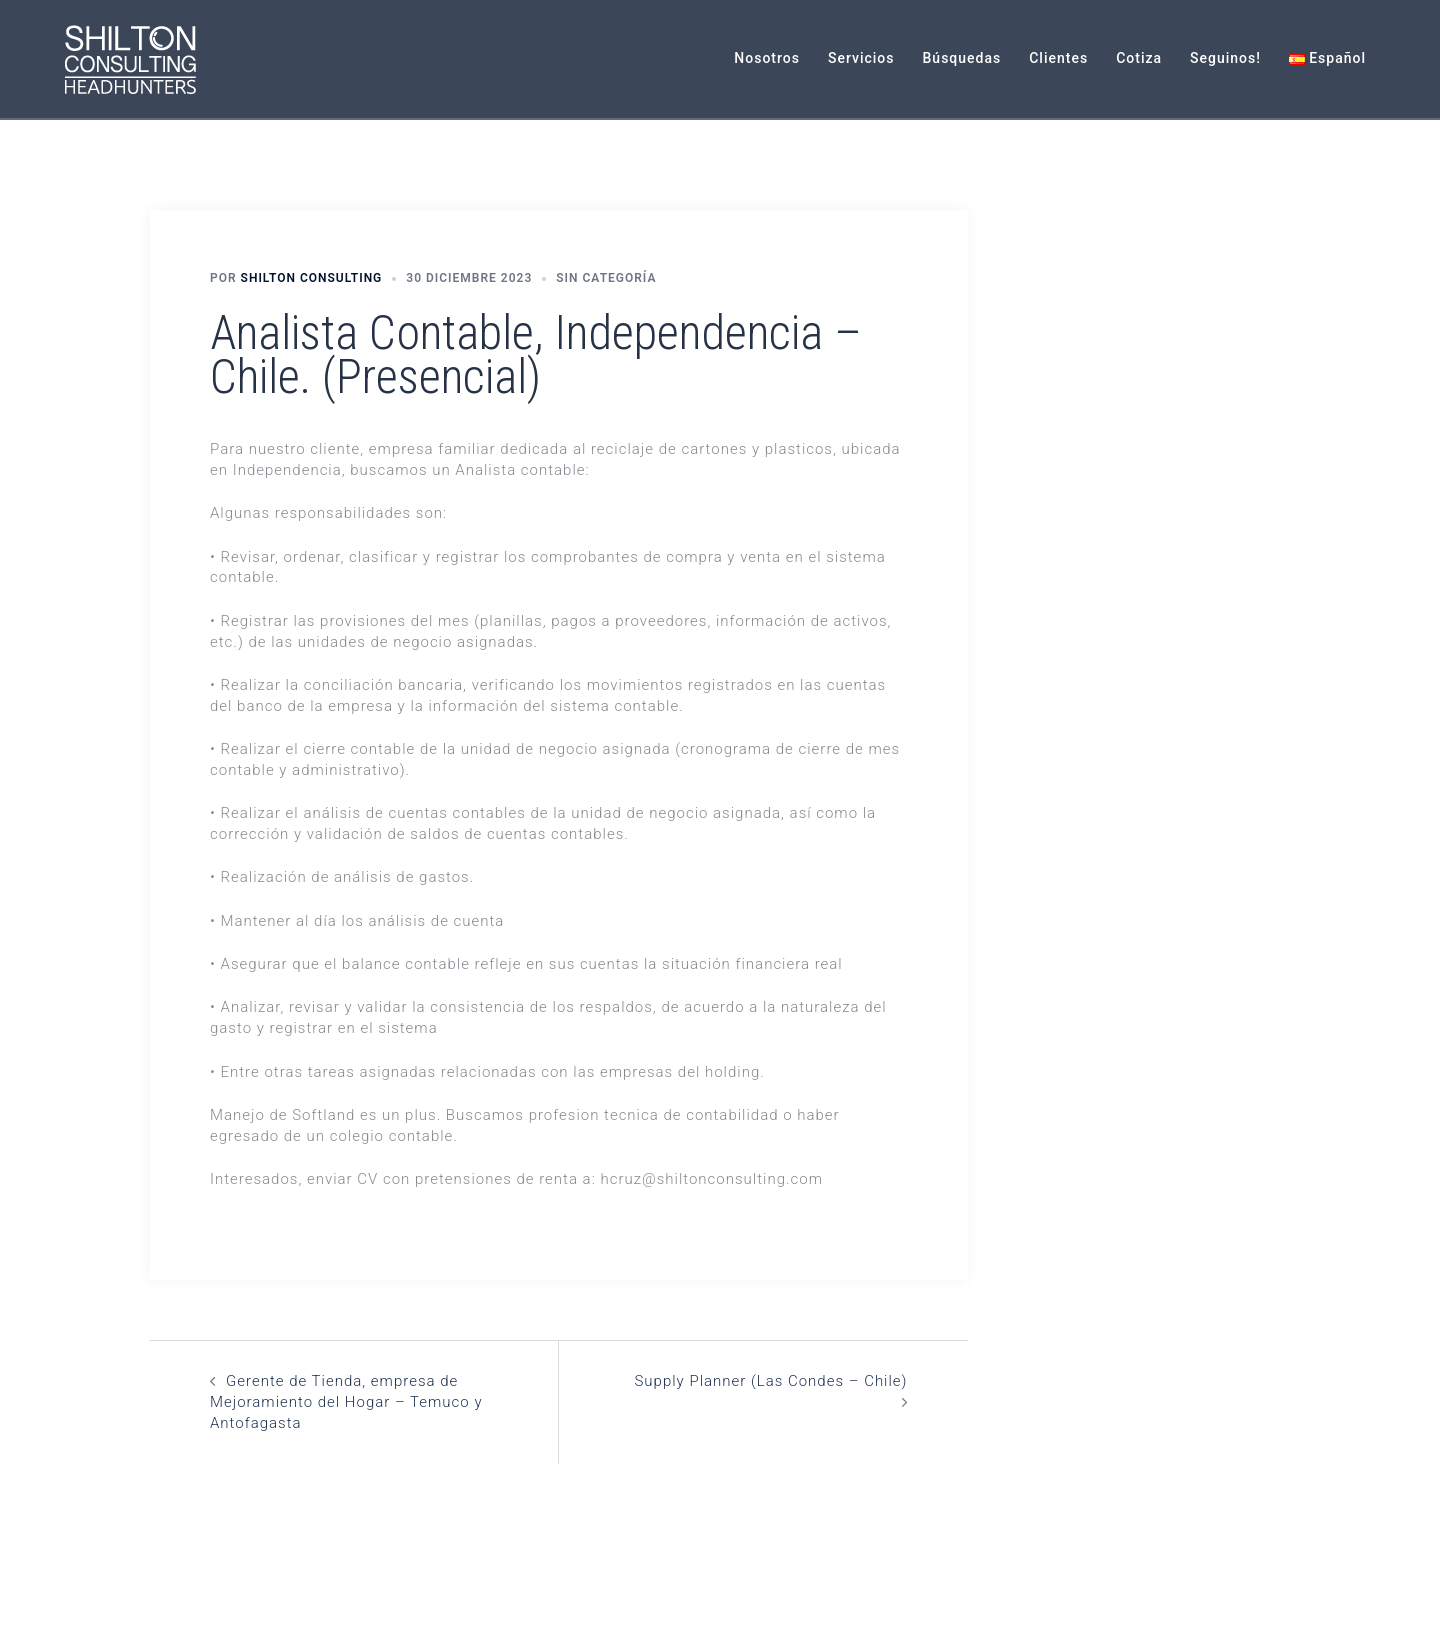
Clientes (1058, 58)
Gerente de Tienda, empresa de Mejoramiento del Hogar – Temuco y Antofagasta (346, 1402)
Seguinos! (1225, 58)
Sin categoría (606, 278)
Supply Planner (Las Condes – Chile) (770, 1381)
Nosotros (767, 58)
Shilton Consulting (312, 278)
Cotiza (1139, 58)
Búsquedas (962, 58)
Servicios (861, 58)
